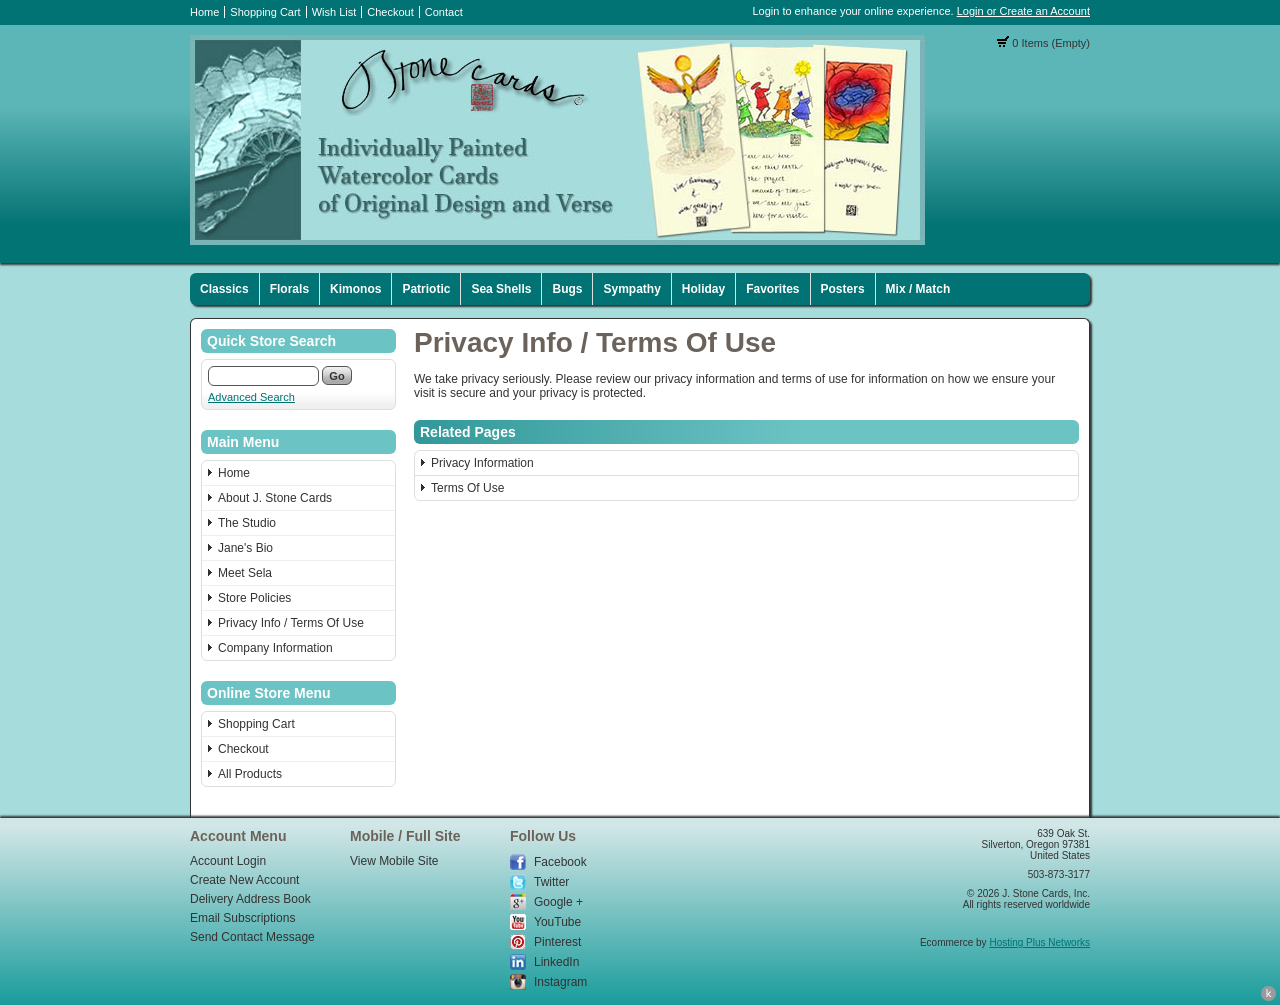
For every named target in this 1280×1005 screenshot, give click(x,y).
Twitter (551, 882)
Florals (289, 289)
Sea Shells (501, 289)
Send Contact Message (252, 937)
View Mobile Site (394, 861)
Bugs (567, 289)
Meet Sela (245, 573)
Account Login (228, 861)
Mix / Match (918, 289)
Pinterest (557, 942)
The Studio (247, 523)
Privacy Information (482, 463)
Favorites (772, 289)
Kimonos (355, 289)
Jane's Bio (245, 548)
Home (204, 12)
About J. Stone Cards (275, 498)
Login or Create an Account (1023, 11)
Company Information (275, 648)
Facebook (560, 862)
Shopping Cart (265, 12)
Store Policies (254, 598)
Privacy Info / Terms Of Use (291, 623)
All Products (250, 774)
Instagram (560, 982)
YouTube (557, 922)
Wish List (334, 12)
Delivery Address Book (250, 899)
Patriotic (426, 289)
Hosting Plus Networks (1039, 942)
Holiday (703, 289)
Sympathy (631, 289)
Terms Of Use (467, 488)
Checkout (390, 12)
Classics (224, 289)
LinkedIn (556, 962)
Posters (843, 289)
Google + (558, 902)
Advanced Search (251, 397)
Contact (444, 12)
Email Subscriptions (242, 918)
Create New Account (244, 880)
